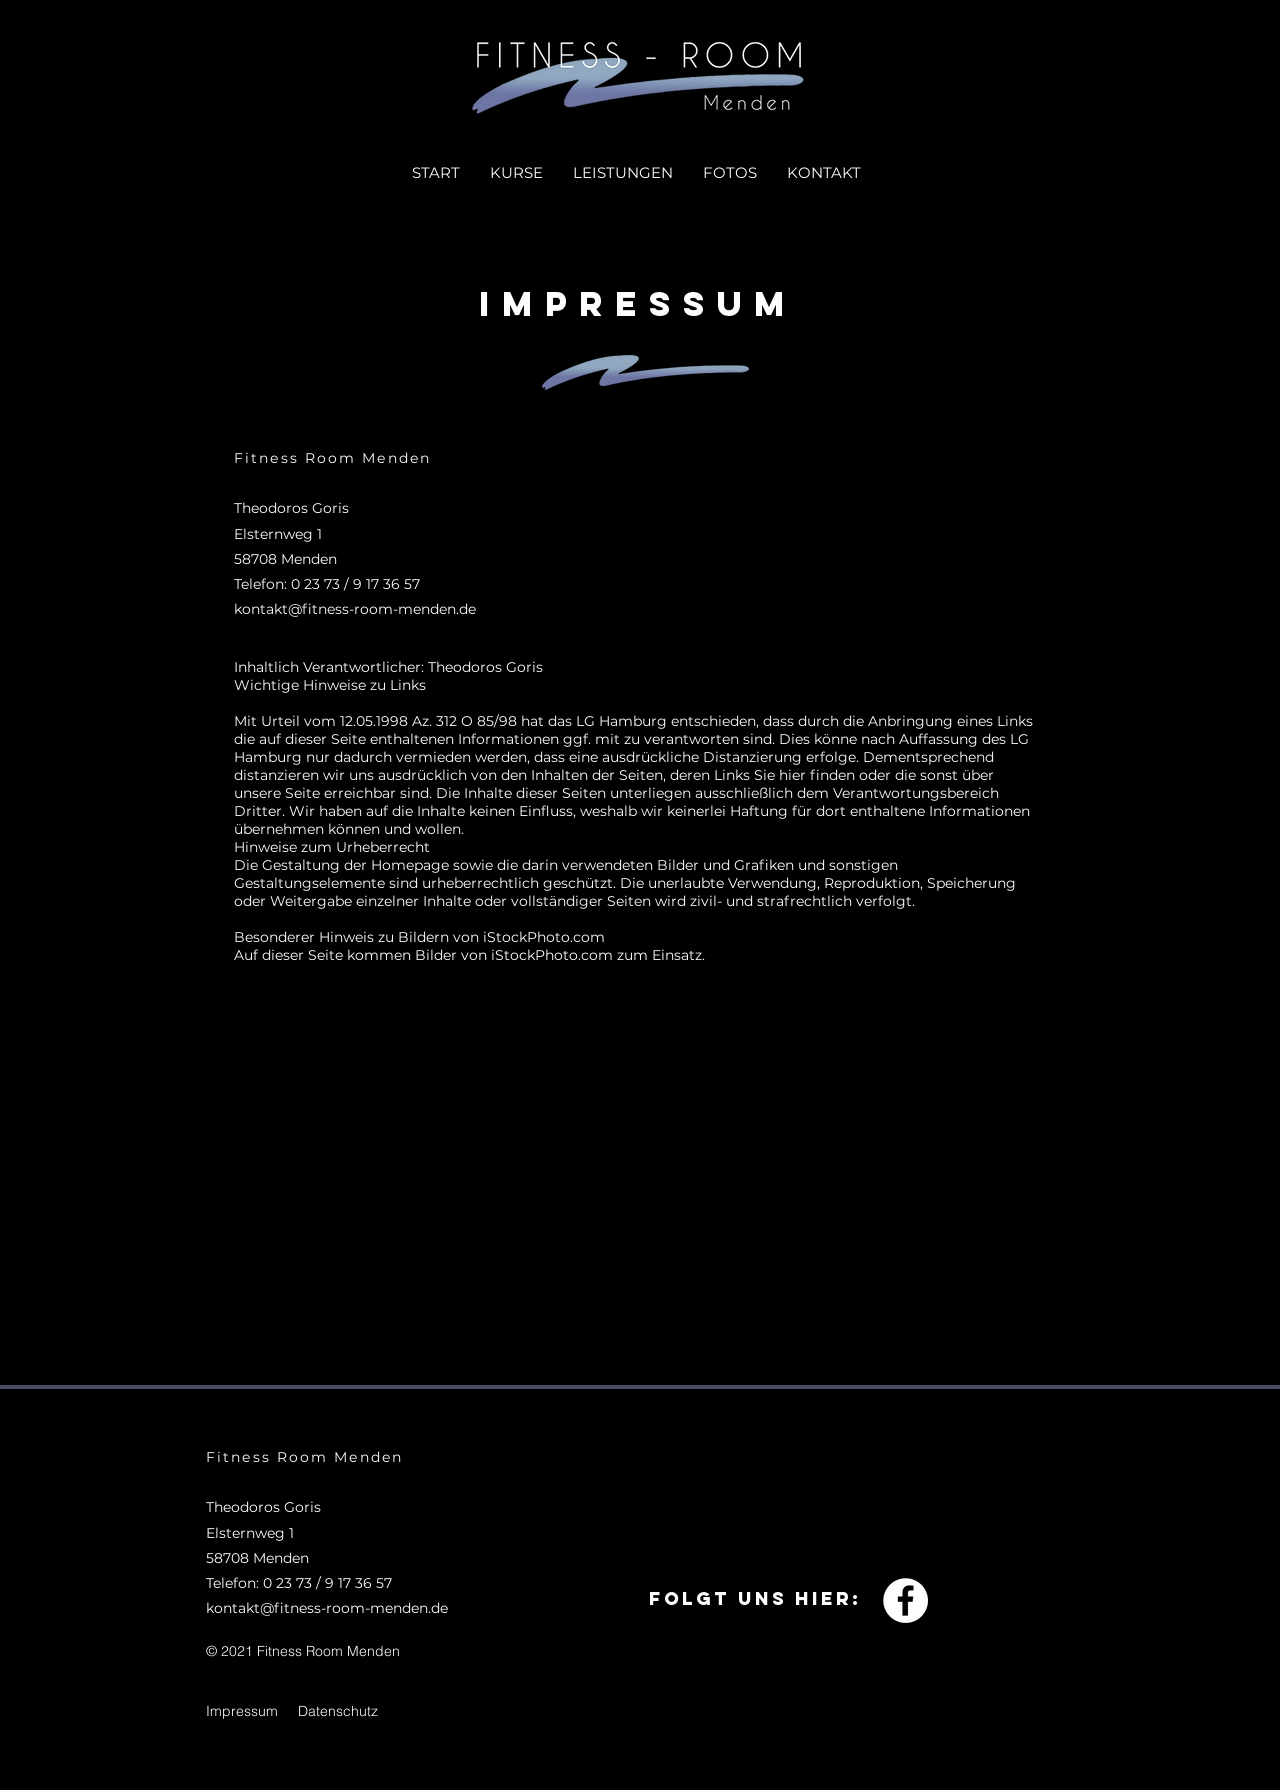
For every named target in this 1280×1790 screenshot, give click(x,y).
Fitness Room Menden (332, 458)
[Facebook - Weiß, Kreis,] (905, 1600)
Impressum (242, 1711)
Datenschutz (338, 1711)
